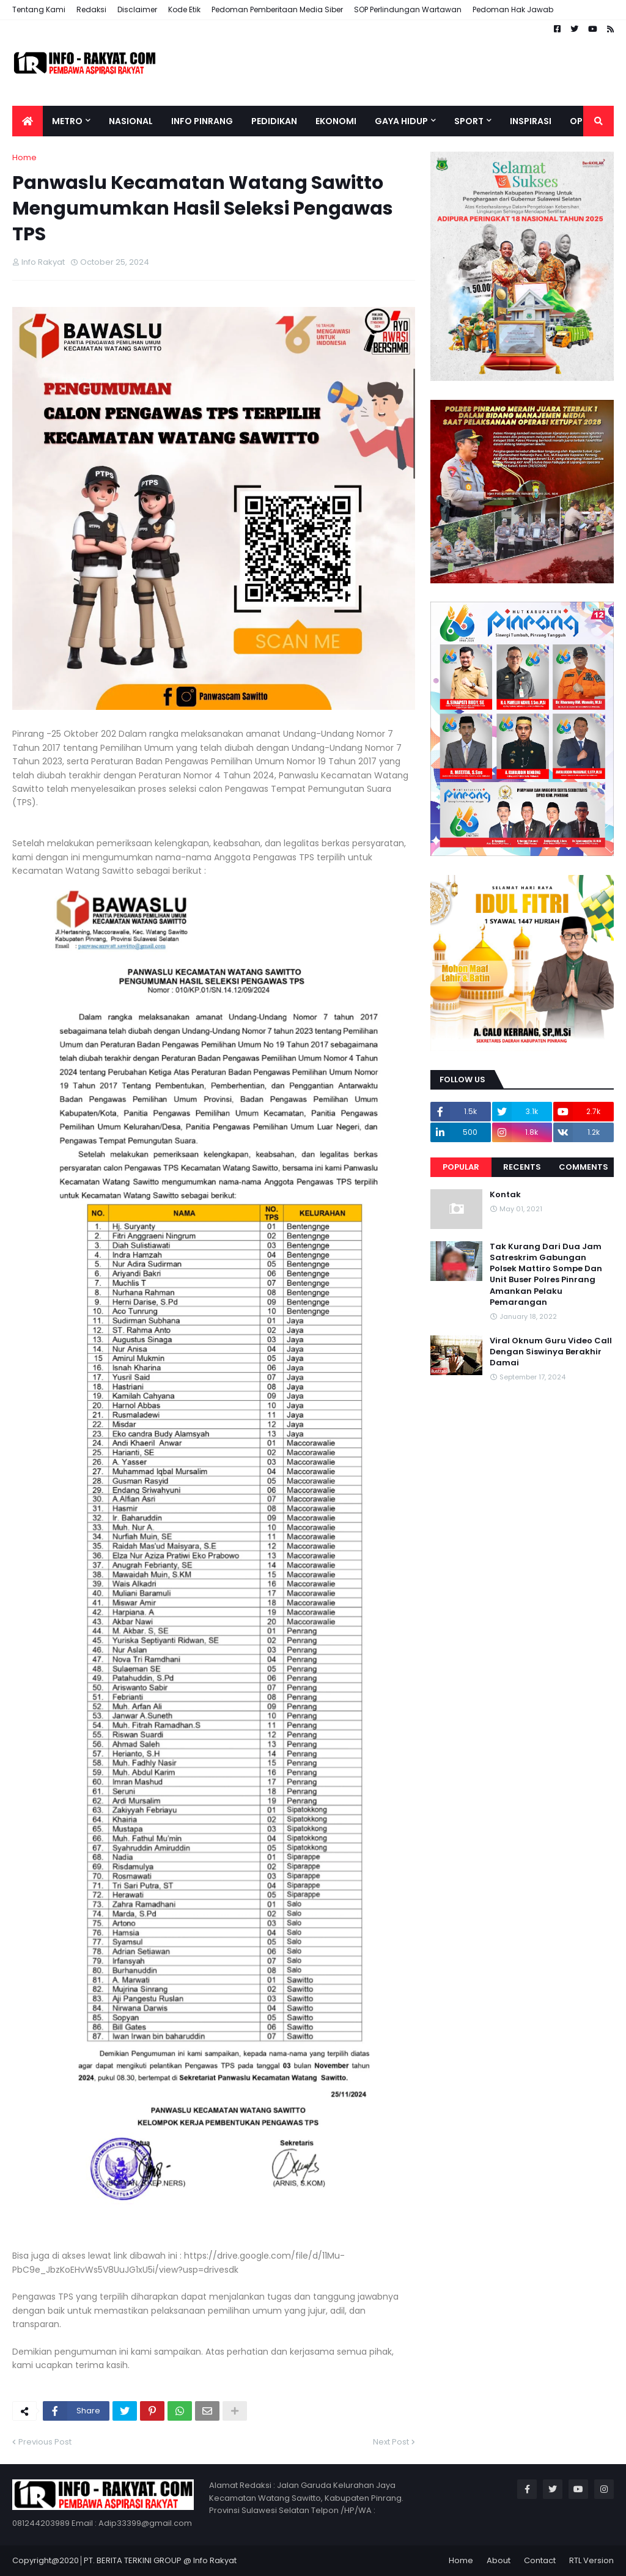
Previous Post (45, 2442)
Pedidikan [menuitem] (274, 121)
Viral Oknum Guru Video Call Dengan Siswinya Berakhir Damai (551, 1351)
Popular (461, 1167)
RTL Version (591, 2560)
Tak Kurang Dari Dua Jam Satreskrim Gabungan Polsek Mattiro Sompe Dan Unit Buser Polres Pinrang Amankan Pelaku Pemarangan (546, 1274)
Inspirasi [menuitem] (530, 121)
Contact (540, 2560)
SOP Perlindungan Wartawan (408, 9)
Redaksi (91, 9)
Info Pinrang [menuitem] (202, 121)
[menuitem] (27, 121)
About (498, 2560)
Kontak (505, 1194)
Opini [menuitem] (582, 121)
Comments (583, 1167)
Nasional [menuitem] (131, 121)
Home (24, 157)
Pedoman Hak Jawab (513, 9)
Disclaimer (137, 9)
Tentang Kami (38, 9)
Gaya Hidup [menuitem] (401, 121)
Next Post (391, 2442)
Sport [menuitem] (469, 121)
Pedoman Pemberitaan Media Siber (277, 9)
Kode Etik (184, 9)
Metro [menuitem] (67, 121)
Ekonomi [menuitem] (335, 121)
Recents (522, 1167)
